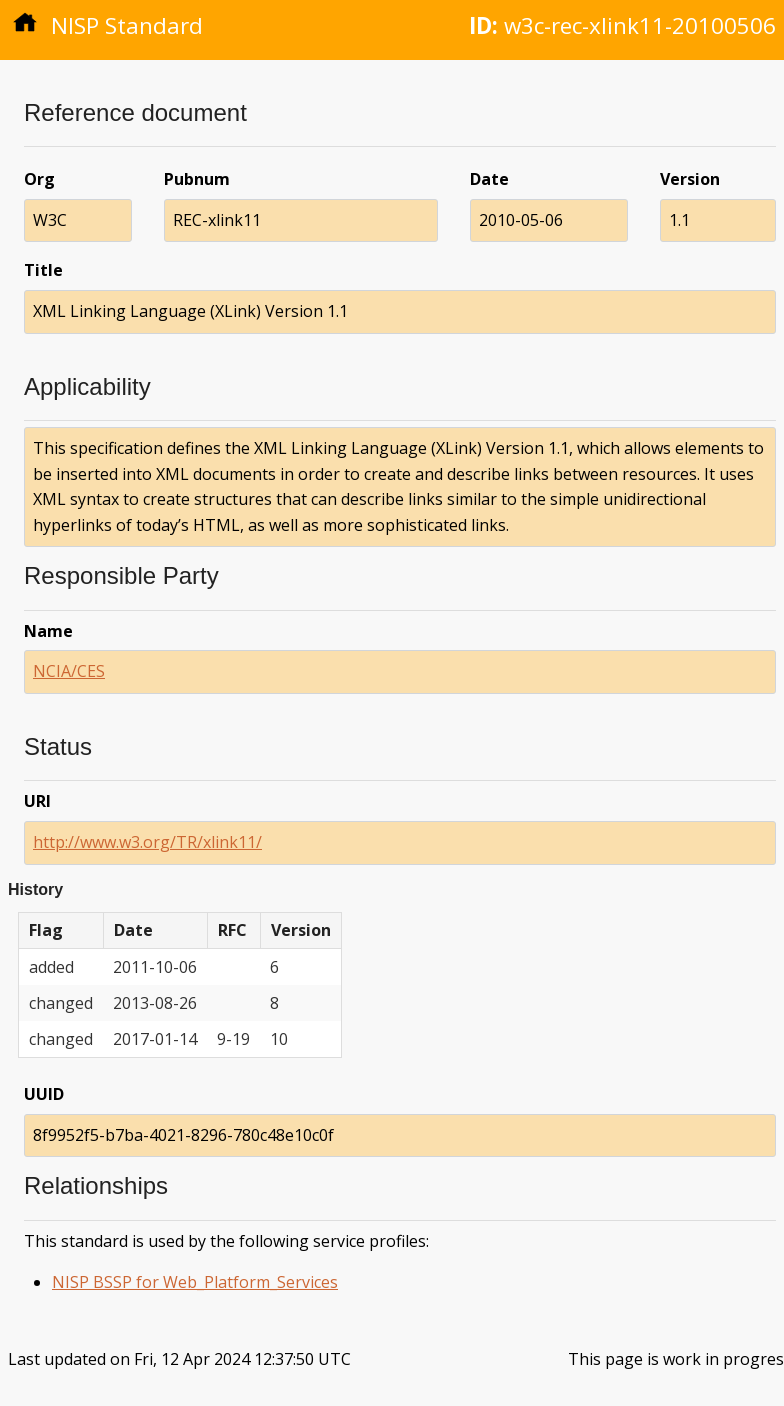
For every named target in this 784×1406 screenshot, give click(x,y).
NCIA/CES (69, 671)
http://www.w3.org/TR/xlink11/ (147, 842)
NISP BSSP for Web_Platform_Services (195, 1282)
